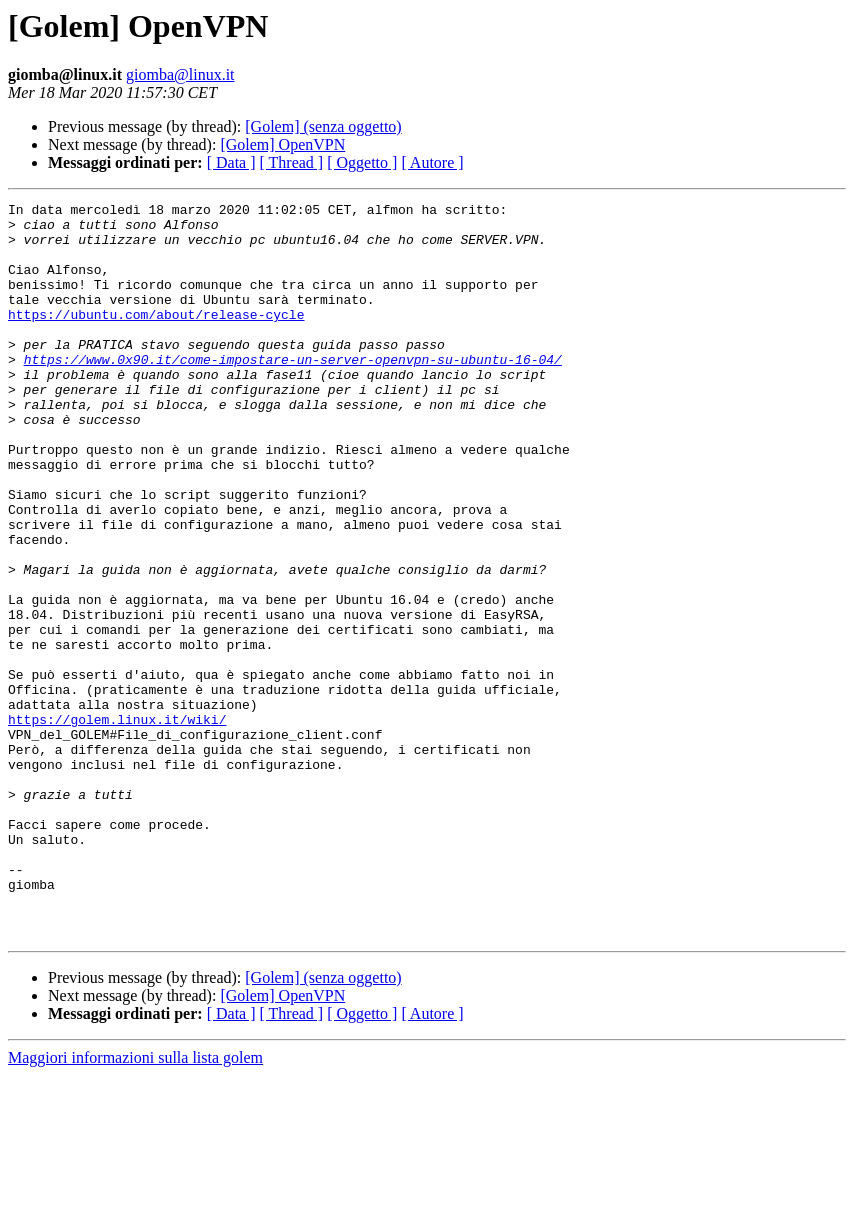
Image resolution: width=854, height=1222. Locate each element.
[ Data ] (231, 162)
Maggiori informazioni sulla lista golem (135, 1204)
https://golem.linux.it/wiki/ (117, 824)
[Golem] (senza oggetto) (323, 126)
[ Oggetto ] (362, 162)
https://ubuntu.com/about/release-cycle (156, 338)
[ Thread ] (292, 162)
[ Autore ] (432, 162)
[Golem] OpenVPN (282, 144)
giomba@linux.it (180, 74)
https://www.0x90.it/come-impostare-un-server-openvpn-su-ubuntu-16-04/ (293, 392)
